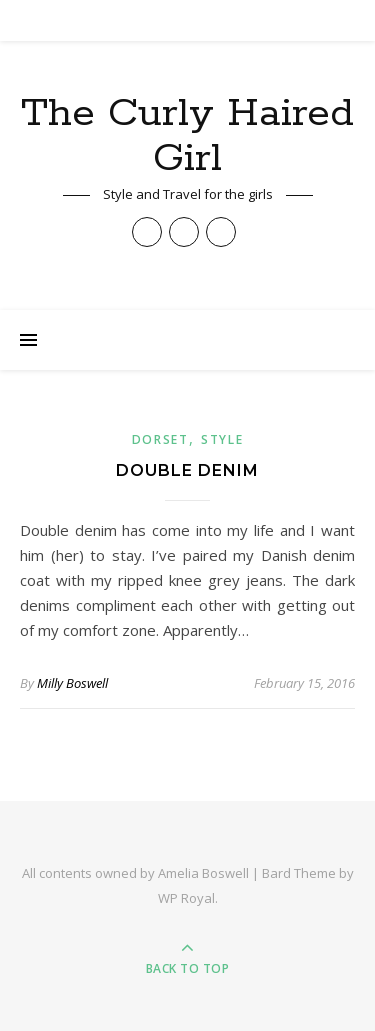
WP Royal (186, 898)
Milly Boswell (72, 683)
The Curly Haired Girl (187, 136)
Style (222, 439)
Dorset (160, 439)
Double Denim (187, 470)
